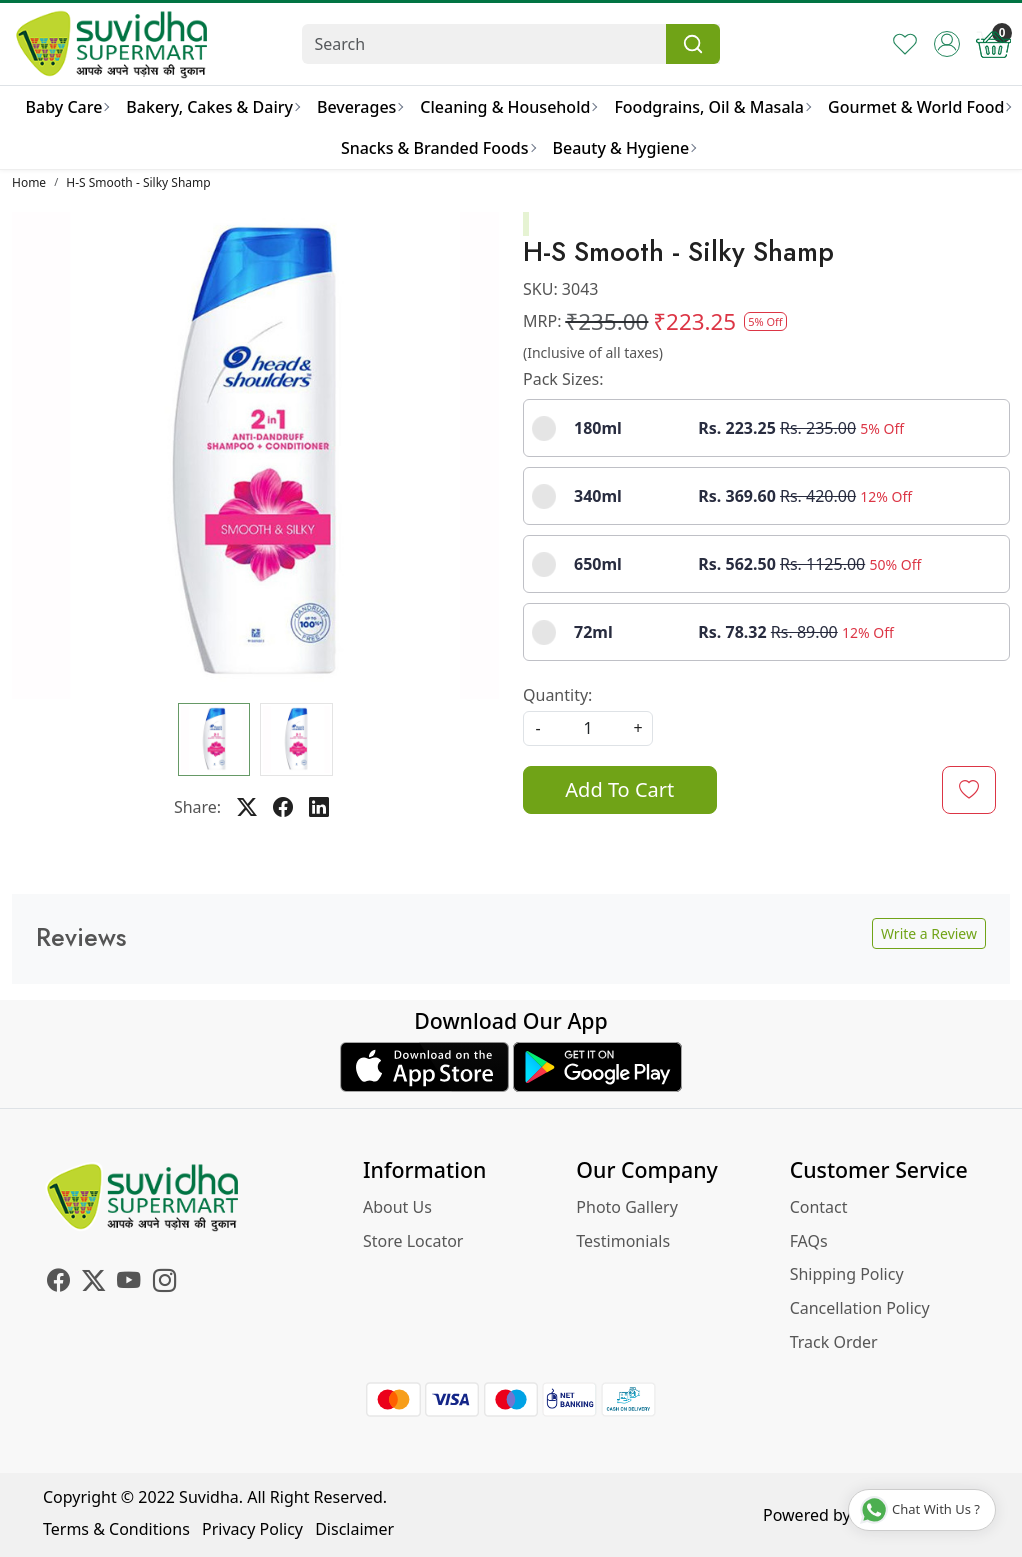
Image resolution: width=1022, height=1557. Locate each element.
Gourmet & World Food (919, 107)
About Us (397, 1207)
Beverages (359, 107)
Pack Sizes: (563, 379)
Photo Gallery (627, 1207)
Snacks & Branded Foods (438, 148)
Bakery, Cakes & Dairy (212, 107)
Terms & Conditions (116, 1529)
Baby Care (67, 107)
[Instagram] (164, 1283)
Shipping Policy (847, 1274)
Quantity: (557, 695)
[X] (93, 1283)
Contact (819, 1207)
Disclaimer (354, 1529)
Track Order (834, 1342)
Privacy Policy (252, 1529)
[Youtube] (128, 1283)
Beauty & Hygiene (624, 148)
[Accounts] (947, 44)
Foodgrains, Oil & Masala (712, 107)
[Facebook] (58, 1283)
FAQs (809, 1241)
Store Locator (413, 1241)
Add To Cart (619, 789)
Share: (197, 807)
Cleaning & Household (508, 107)
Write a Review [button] (929, 933)
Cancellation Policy (860, 1308)
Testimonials (623, 1241)
